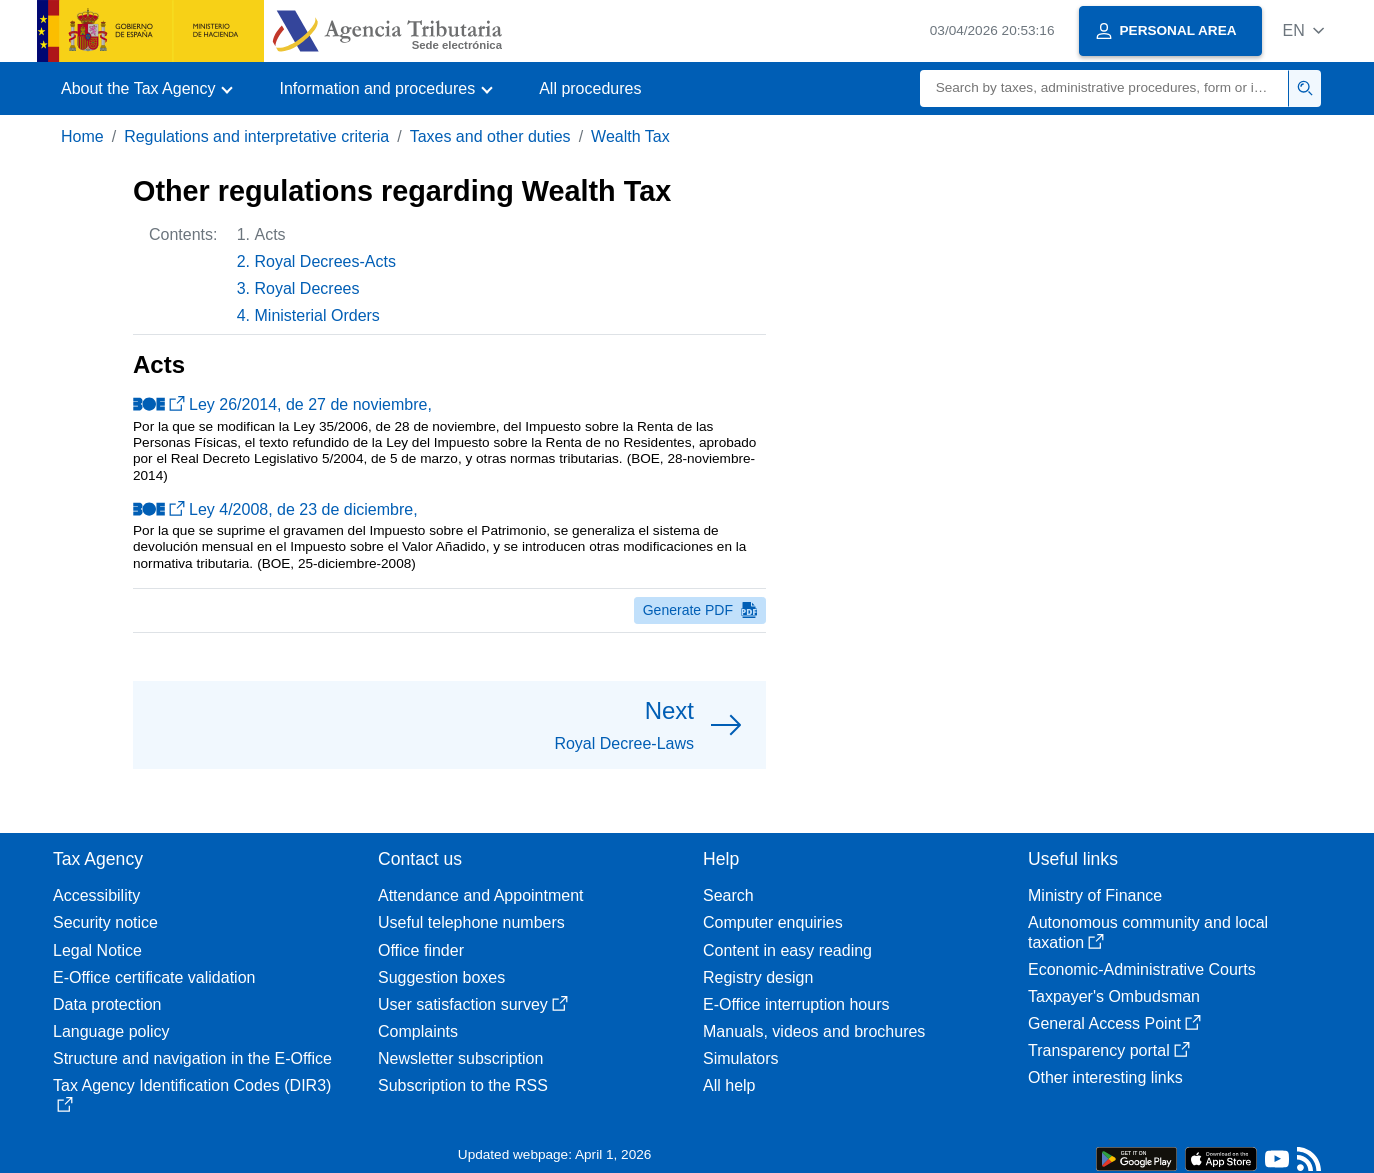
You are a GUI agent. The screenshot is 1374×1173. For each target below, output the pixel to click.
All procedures (590, 88)
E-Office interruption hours (796, 1004)
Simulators (741, 1058)
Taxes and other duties (490, 136)
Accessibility (96, 895)
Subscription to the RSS (463, 1085)
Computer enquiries (773, 922)
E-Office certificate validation (154, 977)
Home (82, 136)
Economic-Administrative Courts (1142, 969)
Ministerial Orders (317, 315)
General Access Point (1114, 1023)
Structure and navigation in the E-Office (192, 1058)
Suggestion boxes (441, 977)
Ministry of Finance (1095, 895)
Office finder (421, 950)
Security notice (105, 922)
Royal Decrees (307, 288)
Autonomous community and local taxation (1148, 932)
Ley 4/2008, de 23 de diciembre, (275, 509)
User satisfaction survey (473, 1004)
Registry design (758, 977)
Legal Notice (97, 950)
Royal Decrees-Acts (325, 261)
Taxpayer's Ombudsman (1114, 996)
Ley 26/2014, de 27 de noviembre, (282, 404)
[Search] (1104, 88)
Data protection (107, 1004)
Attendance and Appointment (481, 895)
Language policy (111, 1031)
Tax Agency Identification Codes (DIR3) (192, 1094)
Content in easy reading (787, 950)
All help (729, 1085)
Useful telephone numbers (471, 922)
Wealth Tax (630, 136)
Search (728, 895)
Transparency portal (1109, 1050)
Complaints (418, 1031)
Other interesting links (1105, 1077)
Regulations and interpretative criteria (256, 136)
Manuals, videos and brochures (814, 1031)
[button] (1303, 30)
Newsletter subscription (460, 1058)
